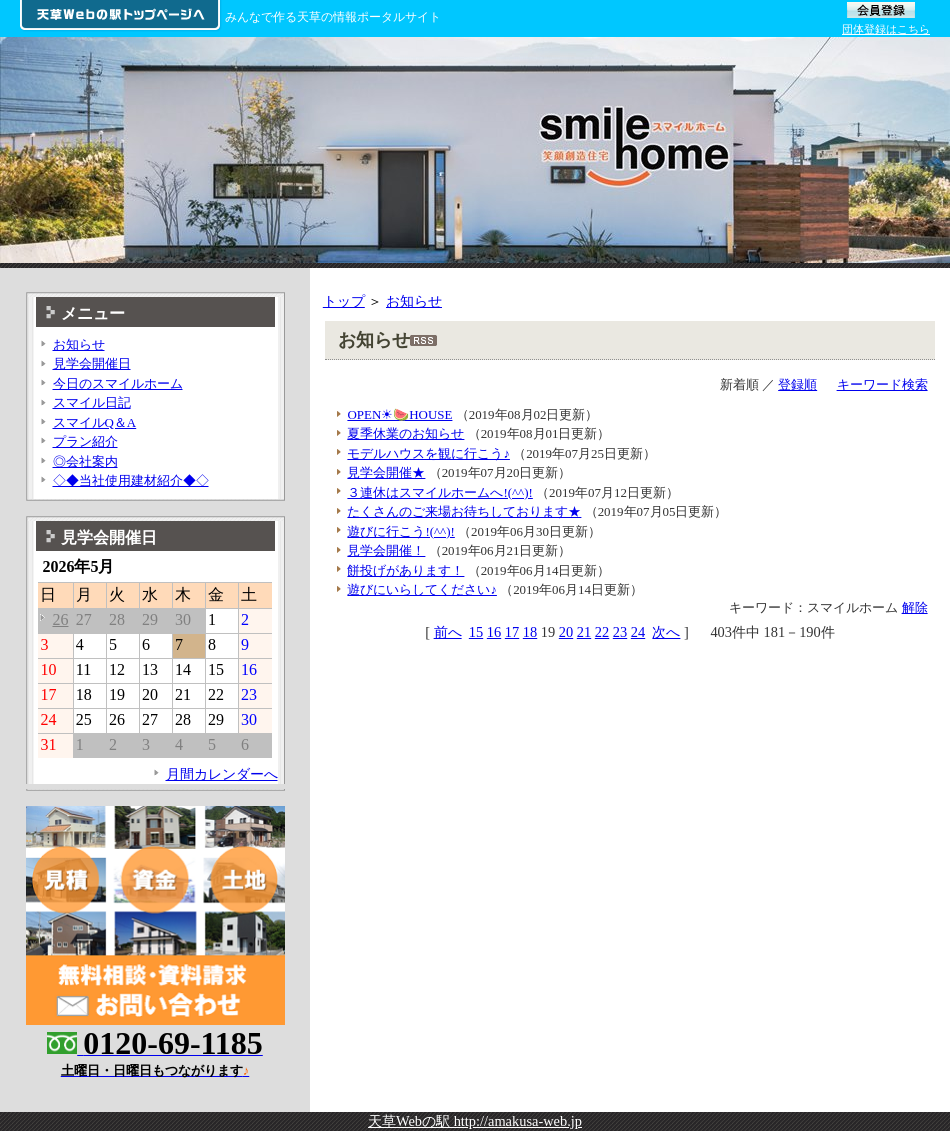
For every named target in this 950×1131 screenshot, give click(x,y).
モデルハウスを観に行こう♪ (428, 453)
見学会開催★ (386, 472)
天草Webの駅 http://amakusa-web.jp (475, 1121)
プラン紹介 (85, 441)
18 (530, 632)
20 (566, 632)
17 (512, 632)
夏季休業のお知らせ (405, 433)
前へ (448, 632)
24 (638, 632)
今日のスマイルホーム (118, 383)
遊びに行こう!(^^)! (400, 531)
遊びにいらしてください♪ (421, 589)
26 (60, 619)
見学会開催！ (386, 550)
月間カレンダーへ (222, 774)
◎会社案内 (85, 461)
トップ (344, 301)
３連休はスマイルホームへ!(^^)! (439, 492)
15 (476, 632)
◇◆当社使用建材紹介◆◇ (131, 480)
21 (584, 632)
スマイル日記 (92, 402)
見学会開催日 (92, 363)
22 (602, 632)
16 (494, 632)
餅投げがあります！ (405, 570)
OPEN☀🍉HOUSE (399, 414)
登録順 (797, 384)
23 (620, 632)
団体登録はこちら (886, 29)
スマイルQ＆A (95, 422)
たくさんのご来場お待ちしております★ (464, 511)
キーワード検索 (882, 384)
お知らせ (414, 301)
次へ (666, 632)
